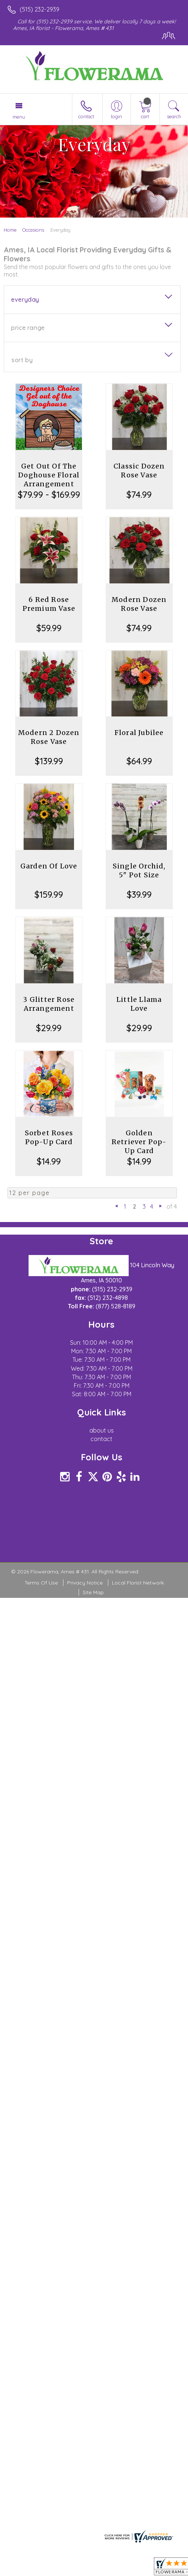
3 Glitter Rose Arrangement (49, 1004)
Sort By (22, 360)
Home (10, 230)
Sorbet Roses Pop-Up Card (49, 1137)
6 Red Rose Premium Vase (49, 604)
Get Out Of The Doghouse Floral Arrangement (48, 475)
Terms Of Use (41, 1582)
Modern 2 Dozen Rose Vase (49, 737)
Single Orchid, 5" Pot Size (139, 870)
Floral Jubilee (139, 732)
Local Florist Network (138, 1582)
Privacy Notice (85, 1582)
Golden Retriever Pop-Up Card (139, 1142)
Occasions (33, 230)
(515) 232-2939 (39, 9)
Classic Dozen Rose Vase (139, 470)
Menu (19, 117)
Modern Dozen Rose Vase (139, 604)
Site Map (93, 1592)
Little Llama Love (139, 1004)
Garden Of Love (48, 866)
